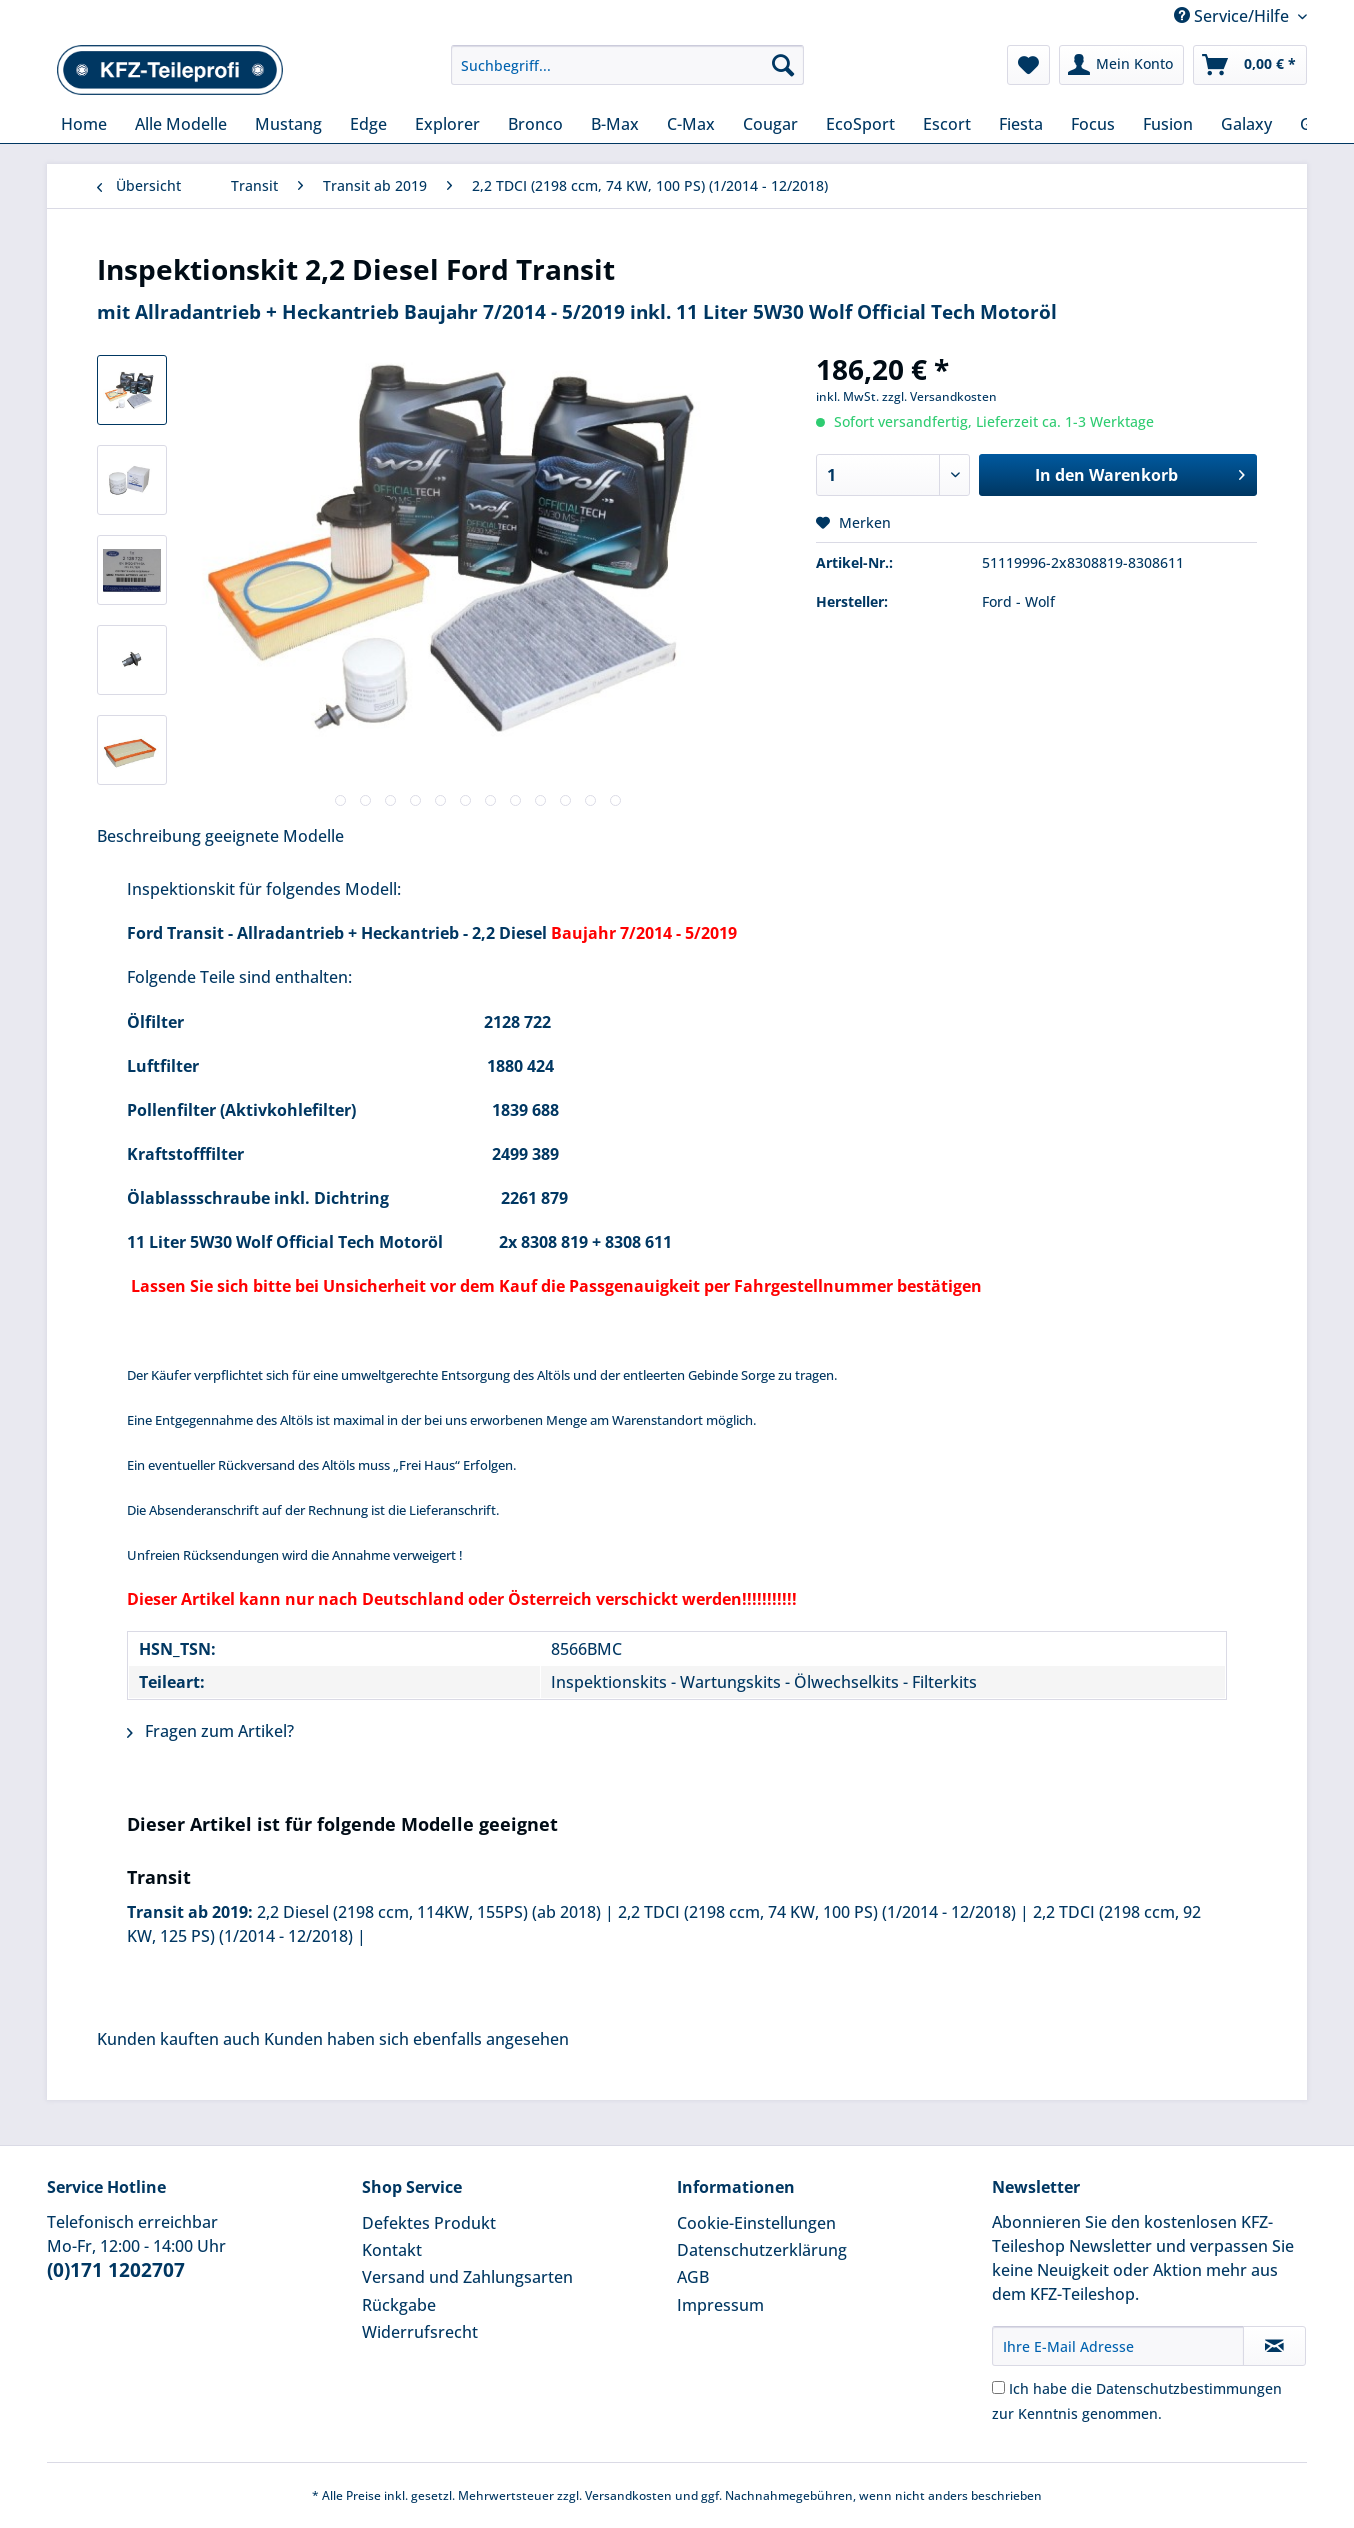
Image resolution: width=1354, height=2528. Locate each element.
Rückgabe (399, 2305)
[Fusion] (1168, 124)
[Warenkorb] (1250, 65)
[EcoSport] (860, 124)
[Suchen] (783, 65)
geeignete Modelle (274, 836)
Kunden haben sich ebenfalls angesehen (416, 2039)
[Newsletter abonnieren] (1274, 2346)
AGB (693, 2277)
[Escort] (947, 124)
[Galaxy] (1246, 124)
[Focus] (1093, 124)
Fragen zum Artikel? (210, 1731)
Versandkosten (628, 2495)
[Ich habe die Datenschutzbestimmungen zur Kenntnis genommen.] (998, 2387)
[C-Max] (691, 124)
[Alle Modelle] (181, 124)
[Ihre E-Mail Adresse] (1118, 2346)
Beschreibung (149, 836)
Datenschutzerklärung (762, 2250)
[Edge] (368, 124)
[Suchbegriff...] (627, 65)
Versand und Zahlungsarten (467, 2277)
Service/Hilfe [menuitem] (1233, 16)
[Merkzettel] (1028, 65)
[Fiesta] (1021, 124)
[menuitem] (627, 74)
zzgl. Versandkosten (939, 396)
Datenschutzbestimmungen (1189, 2388)
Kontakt (392, 2250)
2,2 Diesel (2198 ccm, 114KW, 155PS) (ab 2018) (429, 1912)
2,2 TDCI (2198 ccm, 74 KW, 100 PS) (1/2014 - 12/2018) (817, 1912)
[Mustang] (288, 124)
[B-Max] (615, 124)
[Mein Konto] (1121, 65)
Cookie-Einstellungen (756, 2223)
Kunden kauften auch (178, 2039)
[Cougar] (770, 124)
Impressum (720, 2305)
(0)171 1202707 (116, 2270)
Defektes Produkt (429, 2223)
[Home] (84, 124)
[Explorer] (447, 124)
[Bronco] (535, 124)
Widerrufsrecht (420, 2332)
